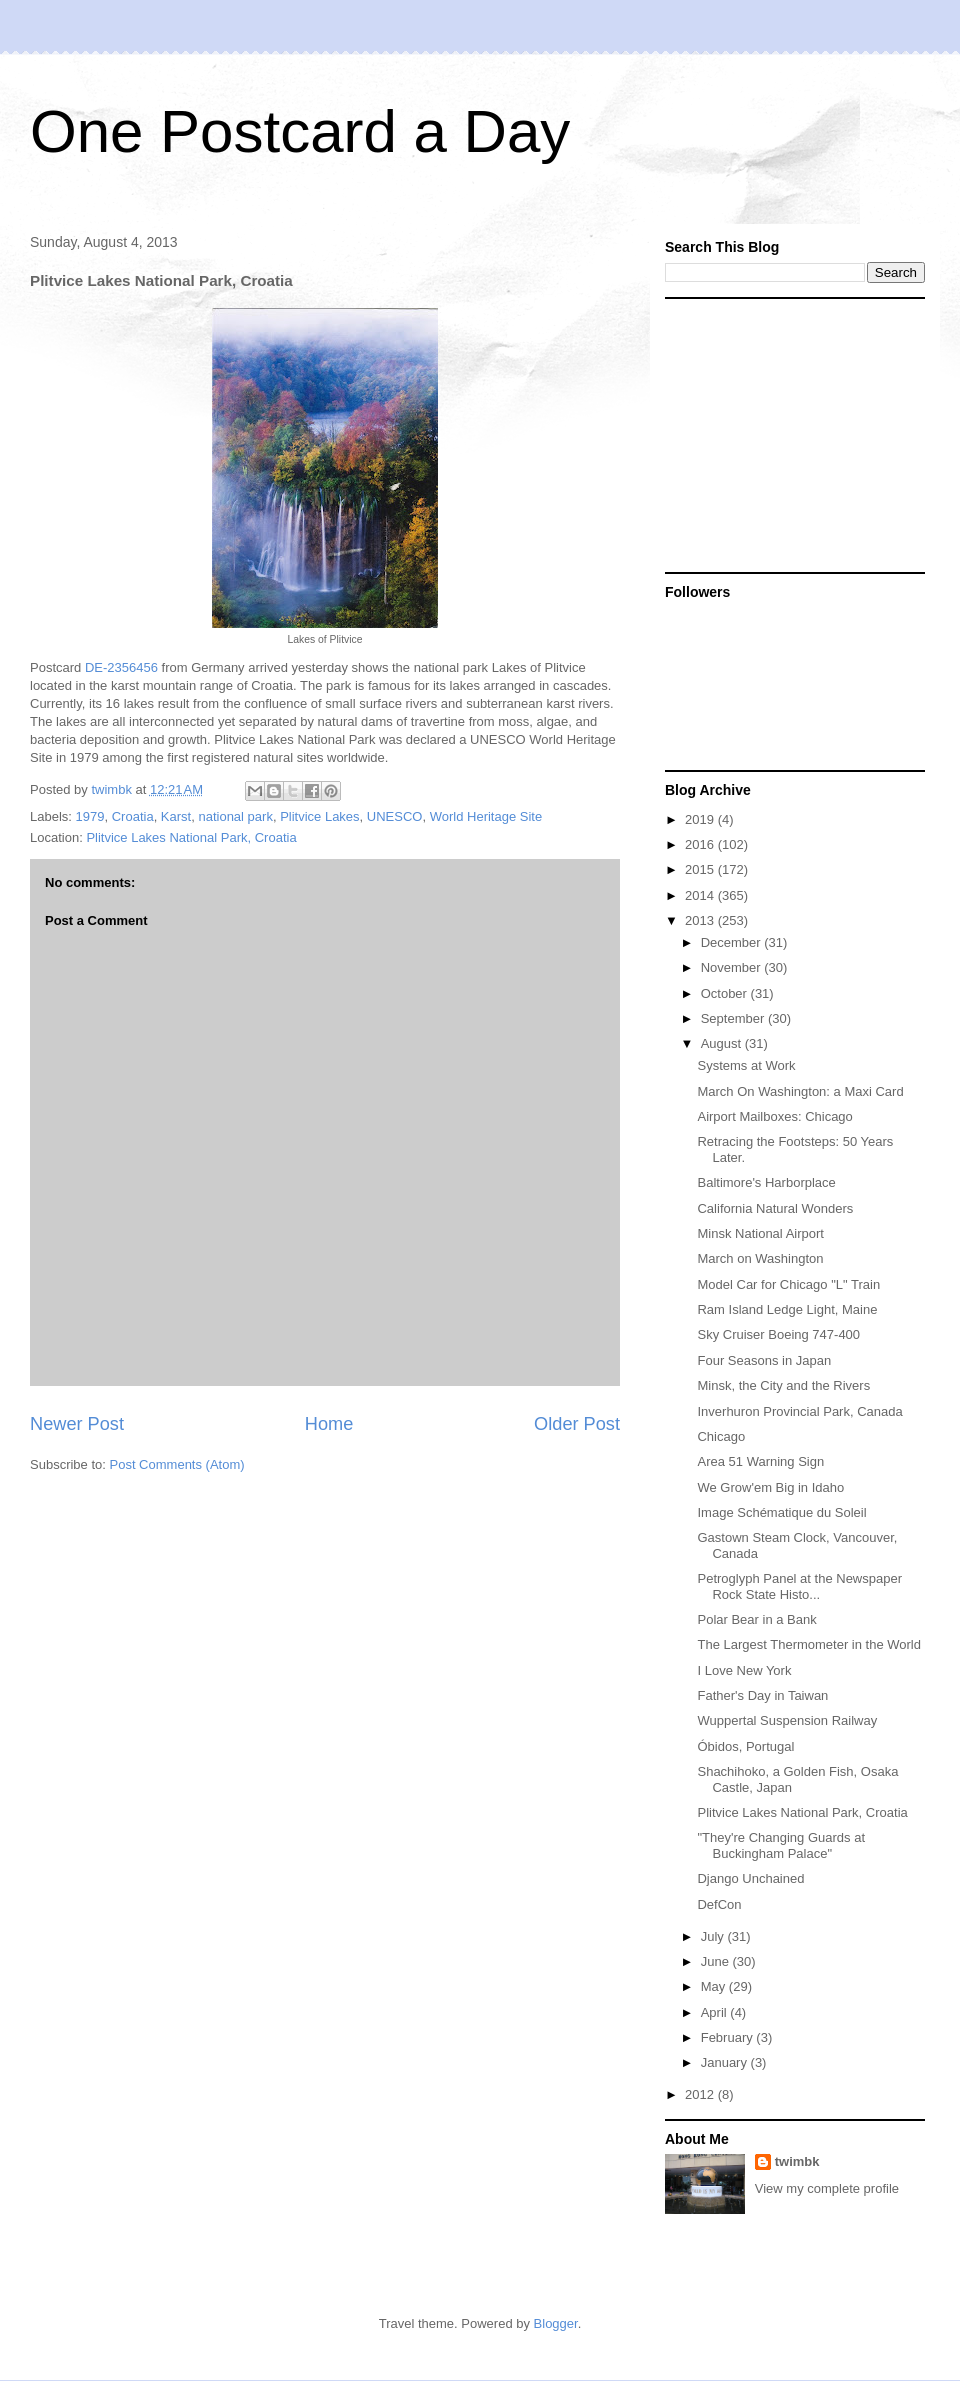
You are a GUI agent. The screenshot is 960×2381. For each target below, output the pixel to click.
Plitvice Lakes (319, 816)
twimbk (797, 2161)
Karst (176, 816)
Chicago (721, 1436)
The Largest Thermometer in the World (809, 1644)
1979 (90, 816)
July (714, 1936)
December (733, 942)
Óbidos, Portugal (745, 1746)
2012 (701, 2094)
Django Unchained (750, 1878)
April (716, 2012)
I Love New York (744, 1670)
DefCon (719, 1904)
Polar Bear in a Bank (756, 1619)
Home (329, 1424)
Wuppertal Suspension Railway (787, 1720)
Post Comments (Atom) (177, 1464)
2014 (701, 895)
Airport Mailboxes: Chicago (774, 1116)
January (726, 2062)
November (733, 967)
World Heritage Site (486, 816)
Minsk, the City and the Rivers (783, 1385)
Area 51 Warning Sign (760, 1461)
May (715, 1986)
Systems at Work (746, 1065)
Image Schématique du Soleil (781, 1512)
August (723, 1043)
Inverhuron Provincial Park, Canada (799, 1411)
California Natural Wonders (775, 1208)
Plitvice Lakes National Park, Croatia (191, 837)
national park (235, 816)
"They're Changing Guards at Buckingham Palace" (781, 1845)
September (734, 1018)
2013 (701, 920)
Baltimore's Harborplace (766, 1182)
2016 (701, 844)
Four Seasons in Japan (764, 1360)
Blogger (556, 2323)
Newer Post (77, 1424)
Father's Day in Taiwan (762, 1695)
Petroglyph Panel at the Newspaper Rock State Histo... (799, 1586)
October (726, 993)
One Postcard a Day (300, 131)
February (729, 2037)
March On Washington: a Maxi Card (800, 1091)
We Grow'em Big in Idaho (770, 1487)
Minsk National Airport (760, 1233)
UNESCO (395, 816)
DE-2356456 (121, 667)
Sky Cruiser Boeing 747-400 (778, 1334)
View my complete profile (827, 2188)
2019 (701, 819)
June (717, 1961)
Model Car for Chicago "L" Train (788, 1284)
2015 (701, 869)
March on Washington (760, 1258)
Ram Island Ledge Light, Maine (787, 1309)
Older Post (577, 1424)
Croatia (133, 816)
